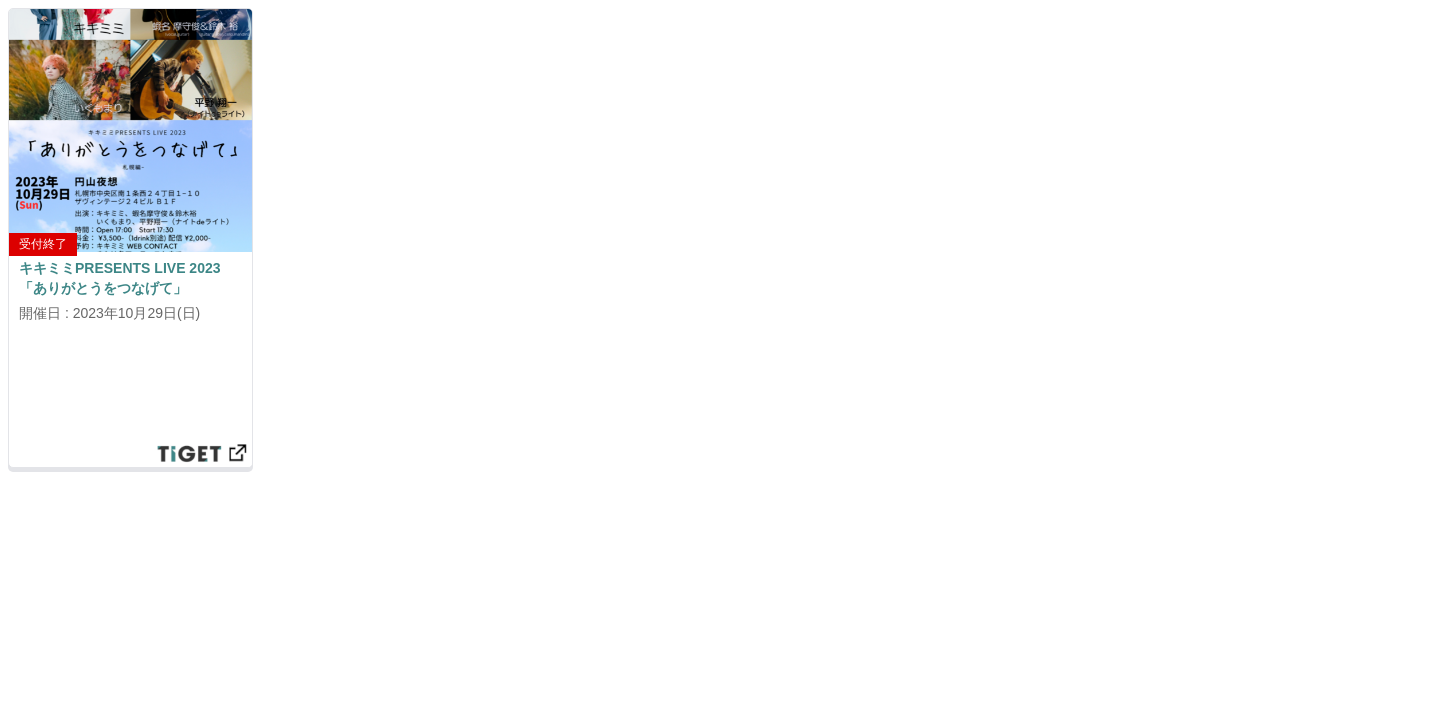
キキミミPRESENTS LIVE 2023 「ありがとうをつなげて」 (120, 278)
